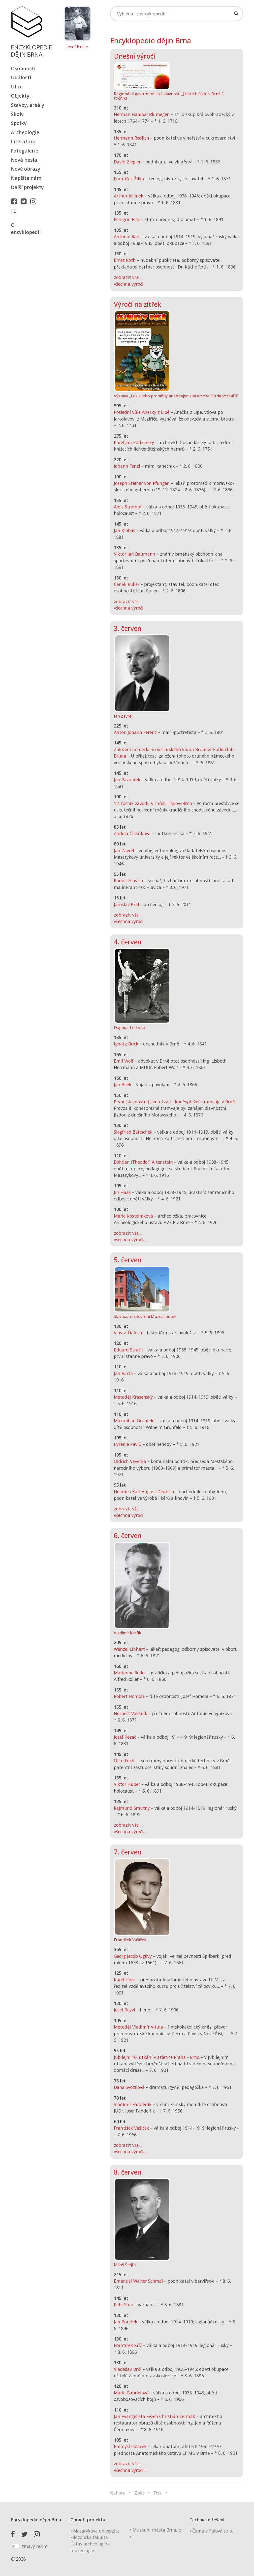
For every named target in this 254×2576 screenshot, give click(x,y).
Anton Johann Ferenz (135, 732)
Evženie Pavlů (127, 1444)
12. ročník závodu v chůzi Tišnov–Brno (153, 803)
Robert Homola (129, 1696)
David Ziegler (127, 162)
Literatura (23, 141)
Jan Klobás (124, 530)
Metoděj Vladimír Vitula (138, 2027)
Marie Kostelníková (133, 1216)
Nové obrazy (25, 168)
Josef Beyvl (124, 2010)
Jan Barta (123, 1373)
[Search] (176, 13)
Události (21, 77)
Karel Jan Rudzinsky (134, 442)
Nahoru (118, 2493)
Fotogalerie (24, 150)
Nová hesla (24, 159)
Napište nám (26, 178)
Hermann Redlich (131, 138)
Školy (17, 114)
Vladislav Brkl (127, 2369)
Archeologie (25, 132)
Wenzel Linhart (129, 1649)
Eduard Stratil (128, 1350)
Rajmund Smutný (132, 1808)
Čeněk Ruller (126, 584)
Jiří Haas (122, 1192)
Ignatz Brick (126, 1044)
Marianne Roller (130, 1673)
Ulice (17, 86)
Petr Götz (123, 2304)
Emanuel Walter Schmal (138, 2281)
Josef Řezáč (125, 1737)
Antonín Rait (127, 236)
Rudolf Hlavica (128, 881)
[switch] (15, 2546)
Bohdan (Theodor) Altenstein (143, 1162)
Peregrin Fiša (127, 219)
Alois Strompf (128, 507)
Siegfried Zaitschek (133, 1132)
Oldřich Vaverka (130, 1461)
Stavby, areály (27, 105)
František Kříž (128, 2345)
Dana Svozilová (129, 2087)
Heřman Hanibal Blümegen (142, 114)
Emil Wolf (123, 1061)
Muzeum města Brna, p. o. (156, 2533)
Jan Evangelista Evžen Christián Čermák (154, 2416)
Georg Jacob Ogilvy (133, 1956)
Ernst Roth (125, 260)
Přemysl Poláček (130, 2446)
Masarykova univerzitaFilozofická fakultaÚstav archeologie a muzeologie (95, 2540)
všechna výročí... (130, 284)
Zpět (139, 2493)
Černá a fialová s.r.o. (211, 2531)
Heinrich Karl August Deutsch (144, 1492)
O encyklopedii (26, 228)
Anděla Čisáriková (132, 833)
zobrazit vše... (128, 277)
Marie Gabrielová (131, 2393)
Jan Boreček (125, 2322)
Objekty (20, 95)
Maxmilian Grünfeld (134, 1420)
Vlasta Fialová (128, 1333)
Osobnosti (23, 68)
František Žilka (129, 179)
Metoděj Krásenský (133, 1397)
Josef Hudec (77, 47)
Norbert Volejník (130, 1713)
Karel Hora (124, 1980)
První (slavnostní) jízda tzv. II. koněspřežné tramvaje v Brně (174, 1102)
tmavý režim (35, 2546)
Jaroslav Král (126, 904)
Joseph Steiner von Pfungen (142, 483)
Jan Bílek (122, 1084)
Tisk (157, 2493)
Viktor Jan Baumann (134, 554)
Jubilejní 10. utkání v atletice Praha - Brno (156, 2057)
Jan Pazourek (127, 779)
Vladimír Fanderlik (133, 2104)
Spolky (19, 123)
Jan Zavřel (124, 850)
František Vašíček (131, 2128)
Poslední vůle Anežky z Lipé (141, 412)
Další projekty (27, 187)
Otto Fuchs (125, 1761)
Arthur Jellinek (128, 196)
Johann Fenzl (127, 466)
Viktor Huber (127, 1784)
